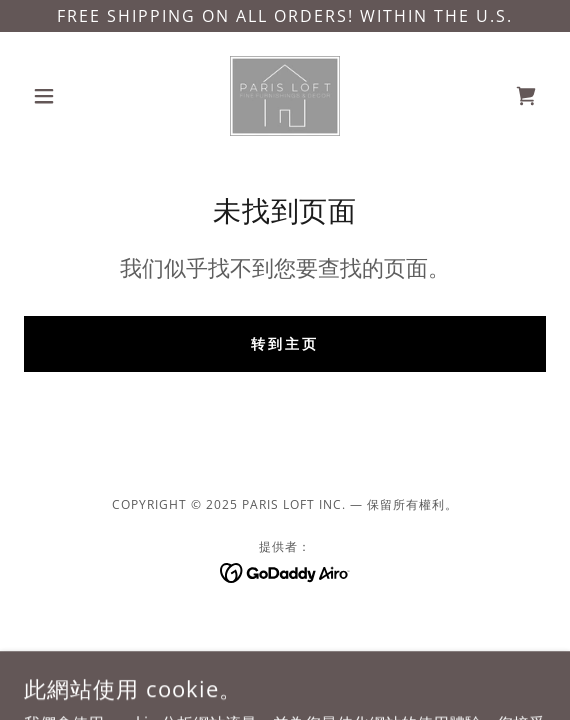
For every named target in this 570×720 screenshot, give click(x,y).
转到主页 (285, 343)
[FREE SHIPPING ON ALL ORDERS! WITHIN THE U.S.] (285, 16)
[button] (63, 96)
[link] (285, 96)
